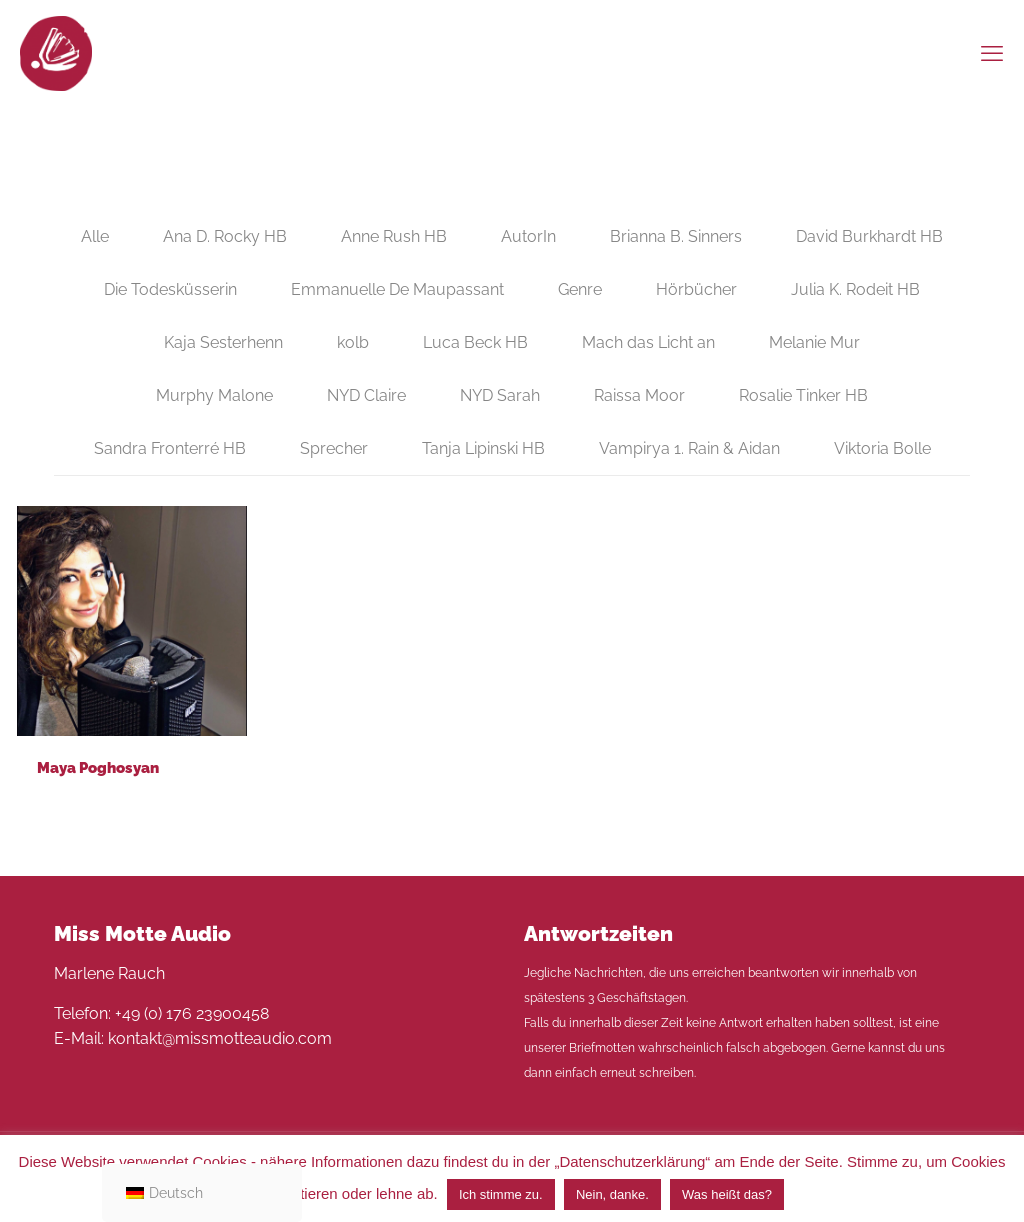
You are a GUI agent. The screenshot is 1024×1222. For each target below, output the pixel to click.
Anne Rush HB (394, 236)
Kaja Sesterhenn (223, 342)
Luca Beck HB (475, 342)
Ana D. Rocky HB (225, 236)
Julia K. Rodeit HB (855, 289)
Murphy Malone (214, 395)
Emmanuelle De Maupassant (397, 289)
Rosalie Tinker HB (803, 395)
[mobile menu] (992, 53)
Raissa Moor (639, 395)
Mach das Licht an (648, 342)
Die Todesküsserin (170, 289)
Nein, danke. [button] (612, 1194)
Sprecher (334, 448)
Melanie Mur (814, 342)
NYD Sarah (500, 395)
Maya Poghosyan (98, 768)
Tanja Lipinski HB (483, 448)
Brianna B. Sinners (676, 236)
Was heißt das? (727, 1194)
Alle (95, 236)
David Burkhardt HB (869, 236)
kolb (353, 342)
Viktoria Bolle (882, 448)
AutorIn (528, 236)
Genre (580, 289)
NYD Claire (366, 395)
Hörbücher (696, 289)
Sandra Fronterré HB (170, 448)
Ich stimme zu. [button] (501, 1194)
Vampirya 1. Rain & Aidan (689, 448)
